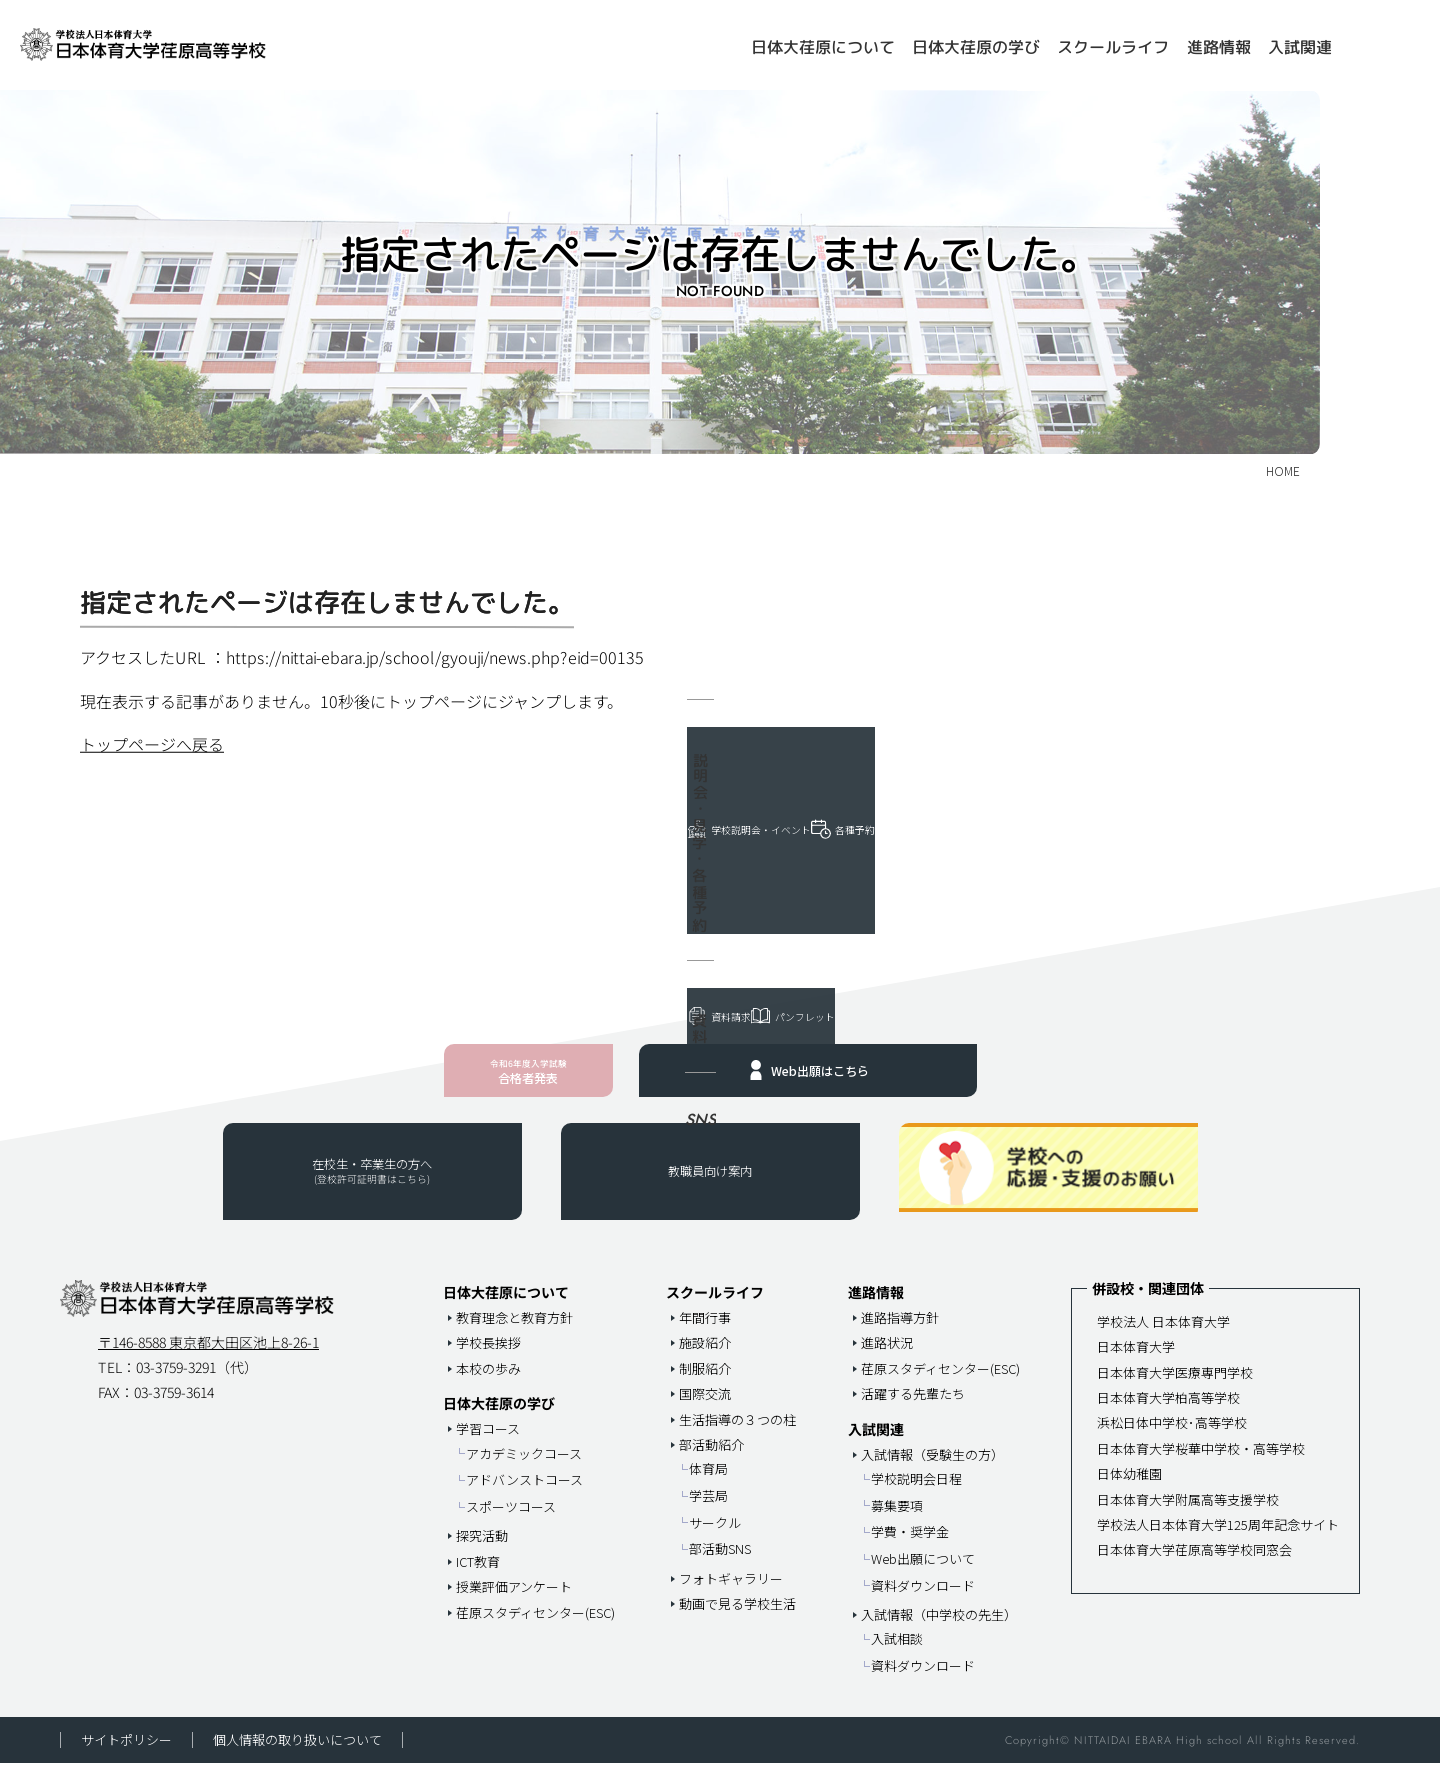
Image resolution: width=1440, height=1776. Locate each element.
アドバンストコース (524, 1493)
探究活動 (482, 1549)
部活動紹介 (711, 1457)
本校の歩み (488, 1381)
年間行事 (705, 1330)
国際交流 (705, 1406)
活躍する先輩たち (913, 1406)
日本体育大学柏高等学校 (1168, 1410)
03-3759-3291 (176, 1380)
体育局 (708, 1482)
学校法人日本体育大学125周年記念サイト (1218, 1537)
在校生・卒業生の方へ (371, 1187)
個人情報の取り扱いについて (297, 1754)
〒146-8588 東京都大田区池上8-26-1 (208, 1355)
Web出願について (923, 1571)
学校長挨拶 (488, 1356)
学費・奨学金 (910, 1545)
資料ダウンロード (923, 1598)
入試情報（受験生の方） (932, 1467)
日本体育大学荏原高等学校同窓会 (1194, 1562)
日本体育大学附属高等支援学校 (1188, 1512)
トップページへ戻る (152, 744)
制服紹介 (705, 1381)
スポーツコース (511, 1519)
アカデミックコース (524, 1466)
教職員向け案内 (710, 1188)
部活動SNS (720, 1561)
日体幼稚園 (1129, 1486)
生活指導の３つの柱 (737, 1432)
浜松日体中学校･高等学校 (1172, 1436)
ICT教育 (478, 1574)
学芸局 (708, 1508)
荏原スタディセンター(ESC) (535, 1625)
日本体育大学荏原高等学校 (185, 44)
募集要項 (897, 1518)
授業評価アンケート (514, 1599)
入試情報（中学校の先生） (939, 1627)
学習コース (488, 1442)
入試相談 (897, 1652)
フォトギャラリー (731, 1591)
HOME (716, 39)
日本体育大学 (1136, 1359)
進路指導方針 (900, 1330)
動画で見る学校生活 (737, 1616)
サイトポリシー (126, 1754)
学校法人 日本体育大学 (1163, 1334)
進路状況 (887, 1356)
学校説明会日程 (916, 1491)
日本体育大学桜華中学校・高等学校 (1201, 1461)
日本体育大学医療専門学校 (1175, 1385)
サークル (715, 1535)
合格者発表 (527, 1080)
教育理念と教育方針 (514, 1330)
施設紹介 (705, 1356)
